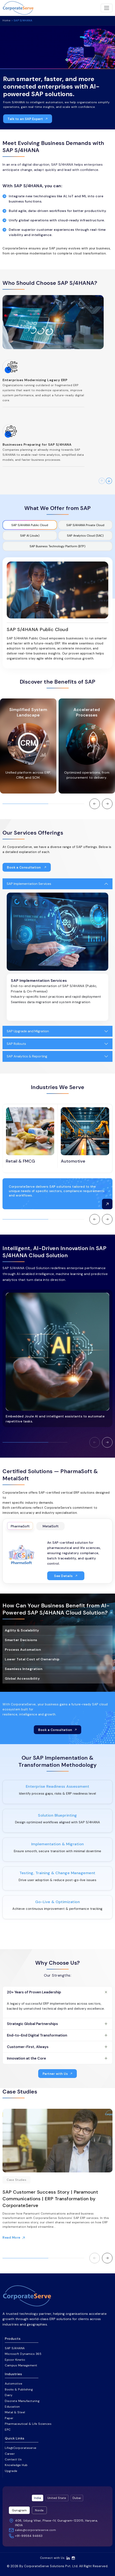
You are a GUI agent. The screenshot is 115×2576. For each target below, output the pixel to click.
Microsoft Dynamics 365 (23, 2354)
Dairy (9, 2395)
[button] (108, 480)
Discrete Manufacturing (22, 2401)
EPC (8, 2429)
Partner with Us (55, 2074)
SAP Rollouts (16, 1043)
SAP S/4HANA (15, 2348)
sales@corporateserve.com (35, 2530)
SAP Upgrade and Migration (28, 1031)
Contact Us (13, 2459)
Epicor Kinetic (15, 2360)
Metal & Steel (15, 2412)
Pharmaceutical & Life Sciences (28, 2424)
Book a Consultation (24, 867)
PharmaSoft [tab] (20, 1526)
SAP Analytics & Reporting (27, 1056)
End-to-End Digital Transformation (37, 2035)
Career (10, 2454)
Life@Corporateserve (21, 2448)
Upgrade (11, 2471)
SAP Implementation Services (29, 883)
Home (6, 20)
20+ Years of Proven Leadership (34, 1992)
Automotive (13, 2383)
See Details (63, 1576)
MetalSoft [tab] (51, 1526)
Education (12, 2406)
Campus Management (21, 2365)
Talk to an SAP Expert (25, 119)
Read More (14, 2237)
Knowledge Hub (16, 2465)
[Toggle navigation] (106, 8)
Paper (9, 2418)
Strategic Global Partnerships (32, 2023)
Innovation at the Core (26, 2058)
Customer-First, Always (27, 2046)
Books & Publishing (19, 2389)
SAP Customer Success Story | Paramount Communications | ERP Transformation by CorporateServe (50, 2198)
